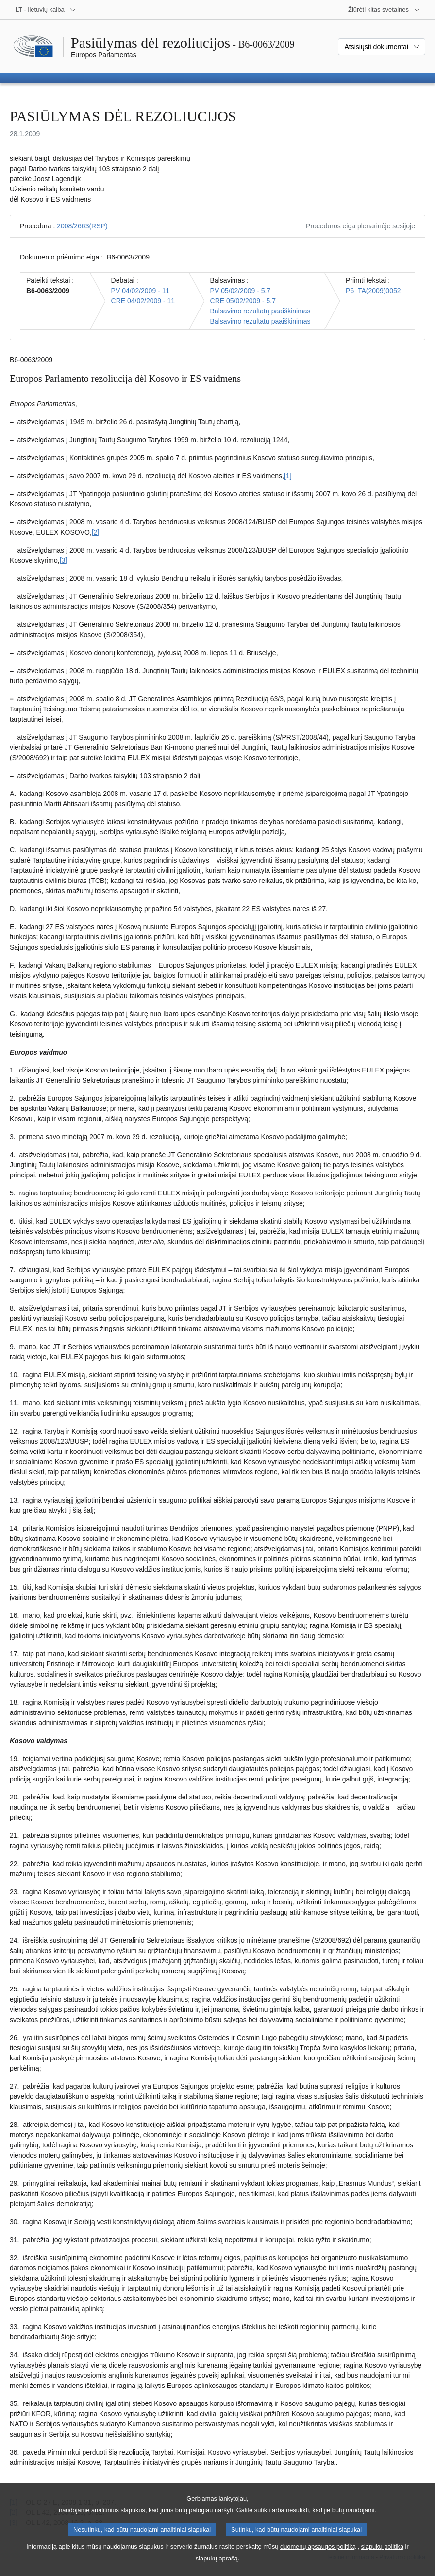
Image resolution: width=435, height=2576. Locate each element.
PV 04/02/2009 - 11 (140, 290)
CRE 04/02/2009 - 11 (143, 301)
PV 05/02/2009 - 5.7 (240, 290)
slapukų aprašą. (217, 2566)
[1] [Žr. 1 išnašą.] (288, 476)
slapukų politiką (382, 2555)
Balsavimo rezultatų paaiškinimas (260, 311)
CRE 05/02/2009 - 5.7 (243, 301)
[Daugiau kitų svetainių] (384, 9)
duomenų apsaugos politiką (318, 2555)
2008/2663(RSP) (82, 226)
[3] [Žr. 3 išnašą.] (63, 560)
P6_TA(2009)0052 (373, 290)
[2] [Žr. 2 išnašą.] (96, 532)
